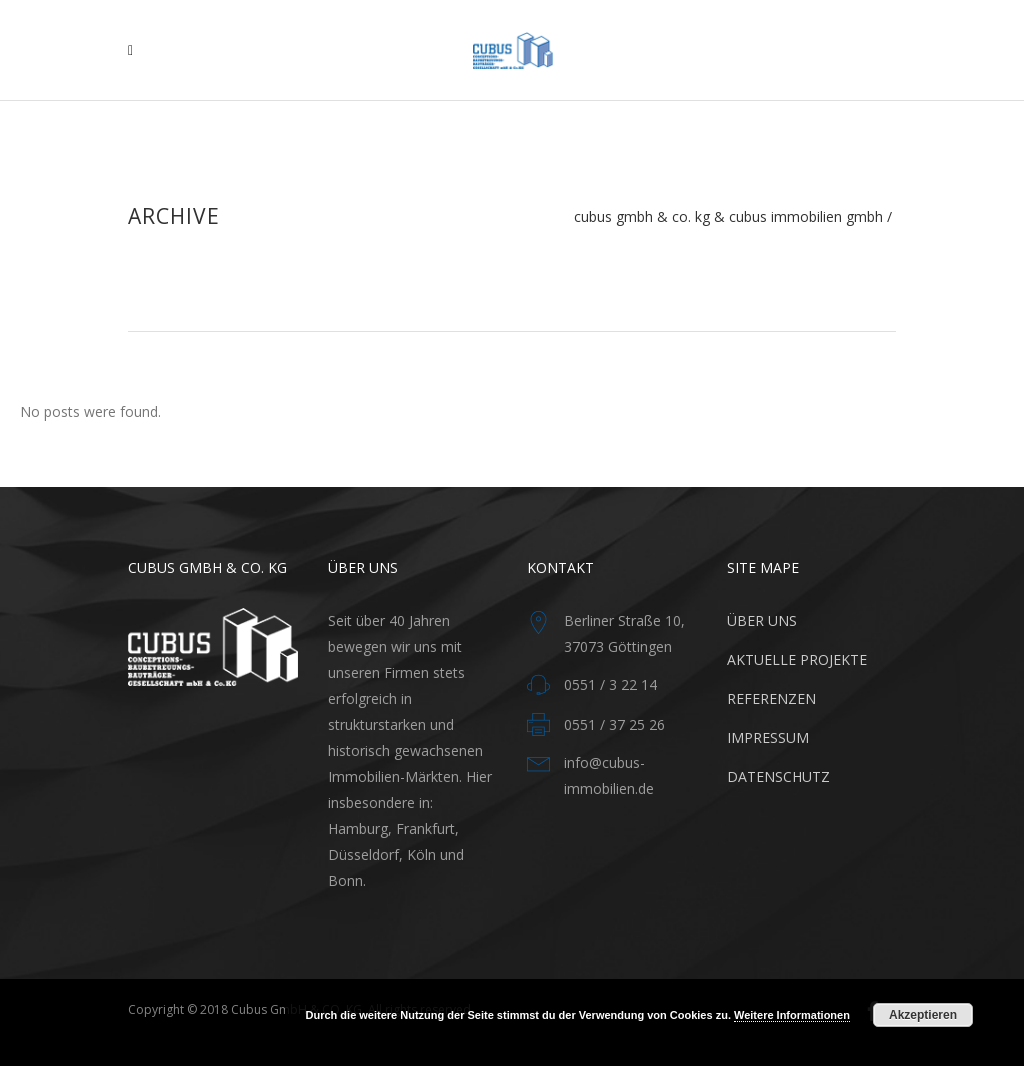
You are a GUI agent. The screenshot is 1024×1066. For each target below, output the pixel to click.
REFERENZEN (771, 698)
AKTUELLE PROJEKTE (797, 659)
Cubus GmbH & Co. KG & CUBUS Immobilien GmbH (728, 217)
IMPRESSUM (768, 737)
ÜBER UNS (762, 620)
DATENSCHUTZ (778, 776)
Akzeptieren (923, 1015)
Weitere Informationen (792, 1015)
